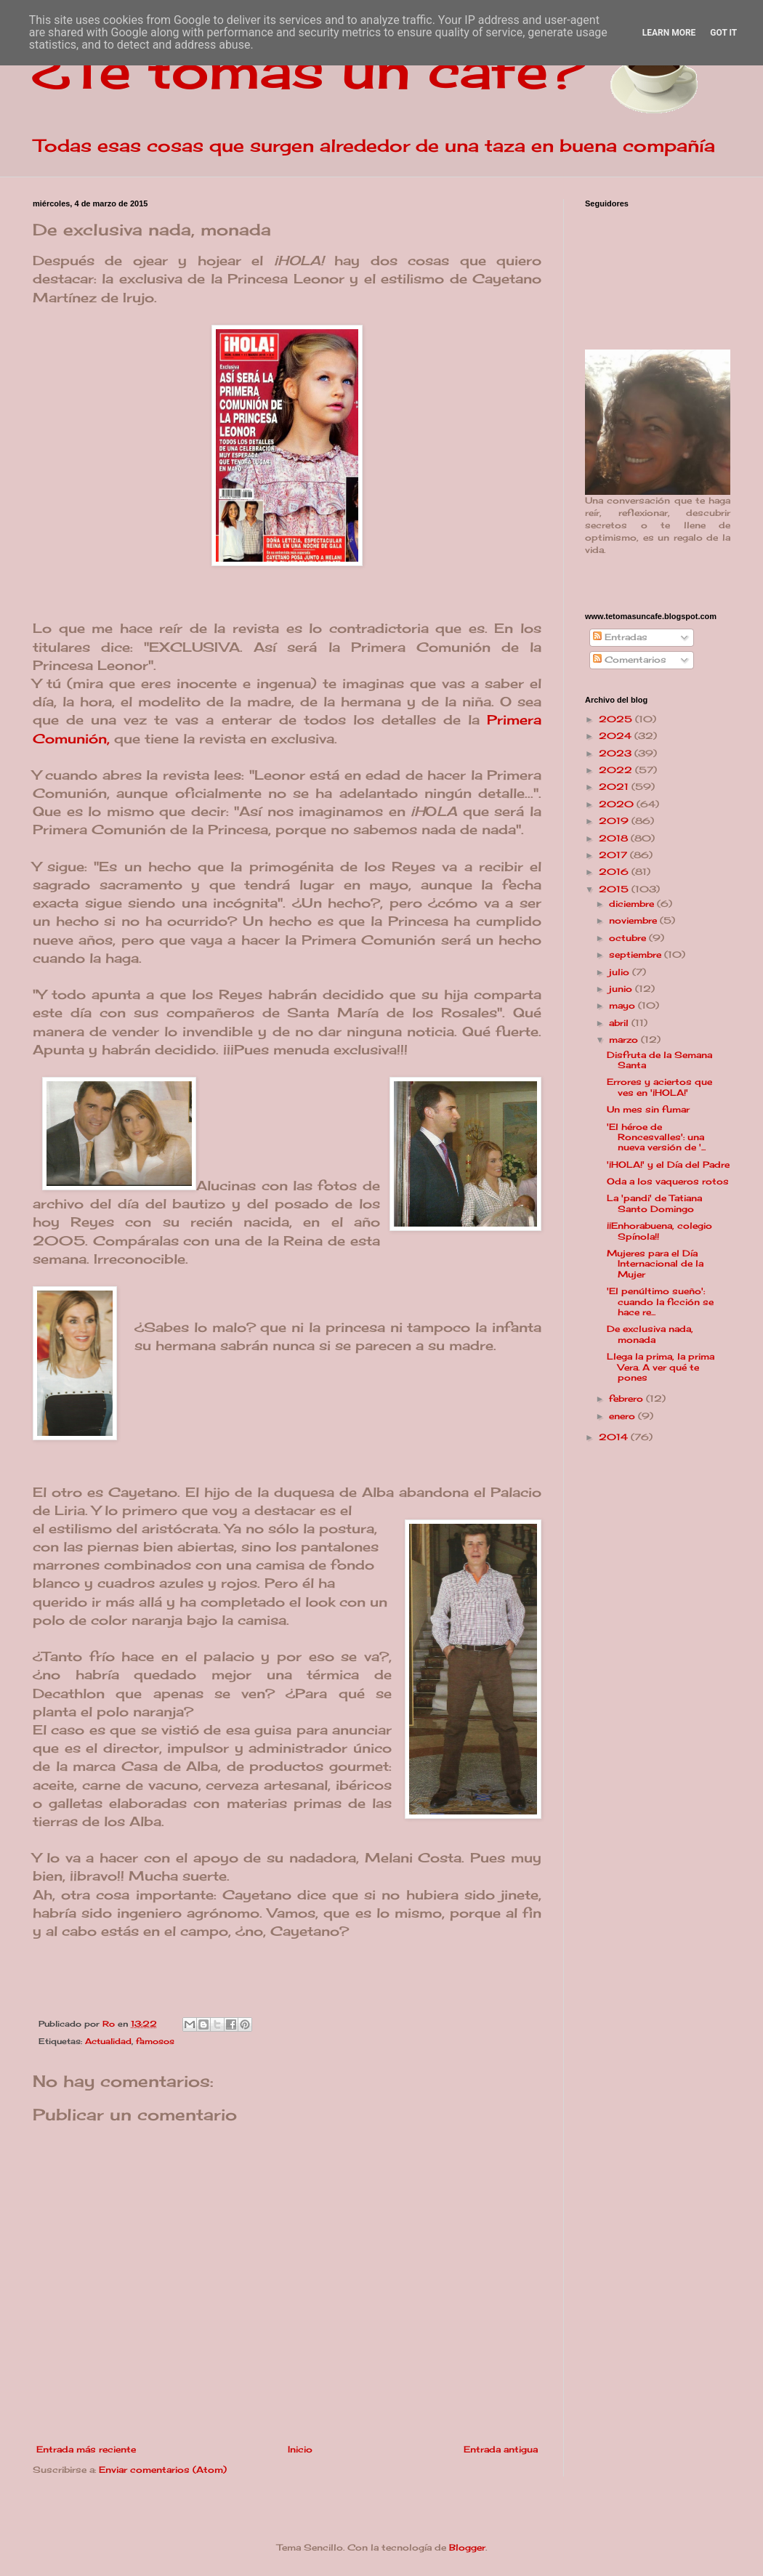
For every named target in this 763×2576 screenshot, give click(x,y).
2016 (615, 871)
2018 (615, 838)
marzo (625, 1039)
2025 (617, 719)
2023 (616, 753)
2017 (614, 854)
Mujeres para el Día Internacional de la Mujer (655, 1264)
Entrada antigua (501, 2449)
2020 (618, 804)
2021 (615, 786)
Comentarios (629, 659)
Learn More (669, 33)
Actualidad (108, 2041)
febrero (627, 1398)
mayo (623, 1005)
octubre (629, 937)
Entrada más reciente (86, 2449)
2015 (615, 889)
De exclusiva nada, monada (650, 1333)
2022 (617, 769)
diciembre (633, 903)
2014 (615, 1437)
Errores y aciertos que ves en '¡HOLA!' (659, 1086)
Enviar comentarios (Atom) (163, 2469)
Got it (723, 33)
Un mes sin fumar (648, 1109)
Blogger (467, 2547)
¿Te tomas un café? (309, 70)
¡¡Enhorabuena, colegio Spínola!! (659, 1230)
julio (620, 971)
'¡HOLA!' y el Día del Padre (668, 1164)
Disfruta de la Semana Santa (659, 1059)
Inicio (300, 2449)
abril (620, 1022)
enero (623, 1415)
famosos (155, 2041)
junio (622, 988)
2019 (615, 820)
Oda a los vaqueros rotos (668, 1181)
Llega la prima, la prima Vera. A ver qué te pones (660, 1367)
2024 (616, 735)
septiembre (636, 954)
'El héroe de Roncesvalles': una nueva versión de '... (656, 1137)
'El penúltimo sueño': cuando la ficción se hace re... (660, 1301)
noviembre (634, 920)
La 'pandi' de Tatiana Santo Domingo (654, 1203)
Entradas (620, 636)
